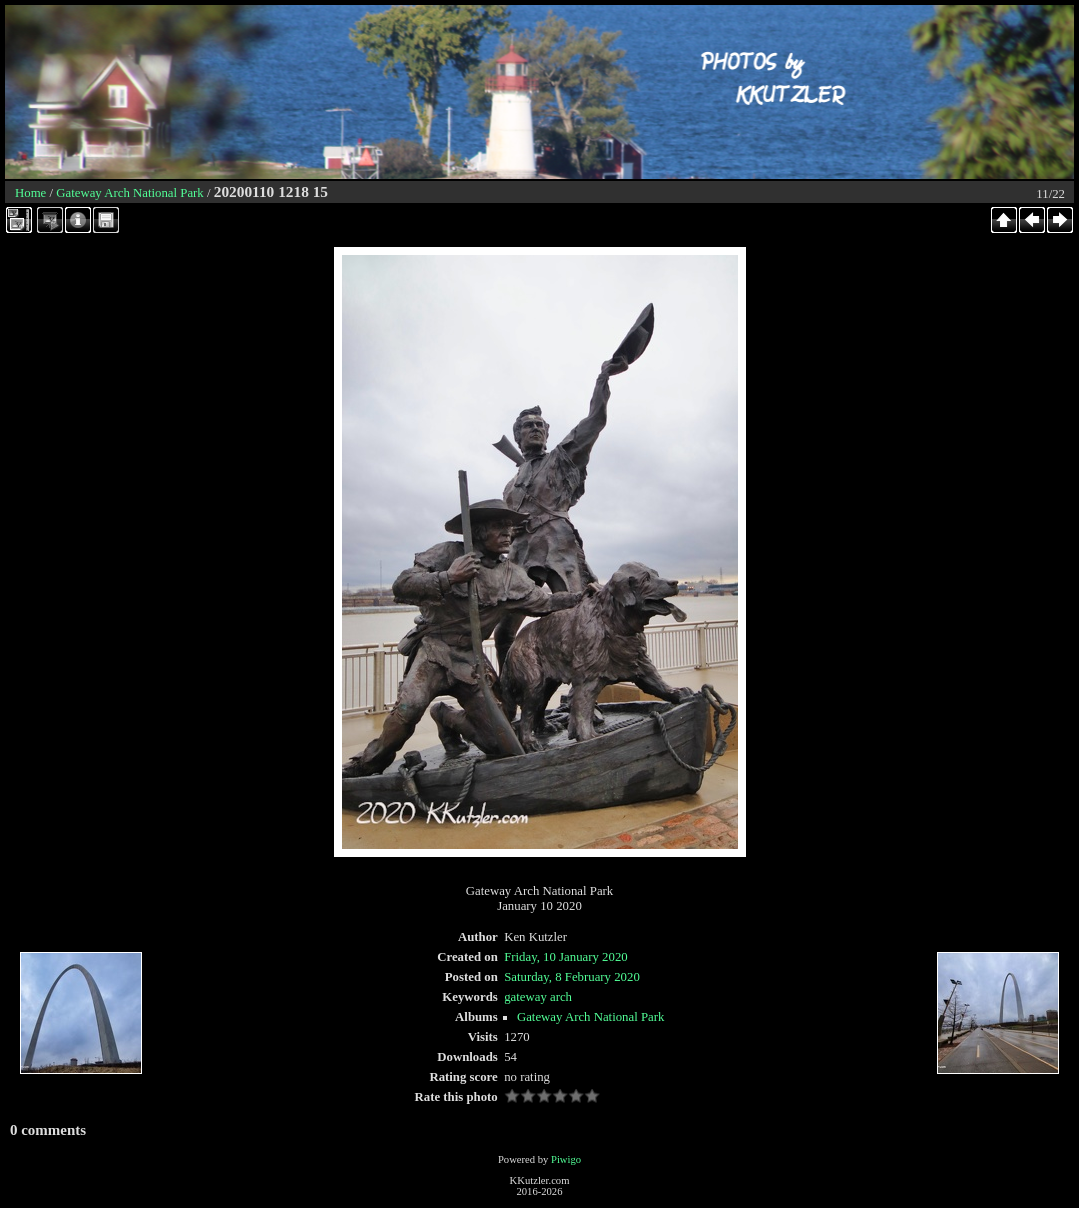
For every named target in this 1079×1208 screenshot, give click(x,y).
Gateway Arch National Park (129, 193)
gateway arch (538, 997)
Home (30, 193)
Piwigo (566, 1159)
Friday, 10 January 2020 (566, 957)
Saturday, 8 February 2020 (572, 977)
